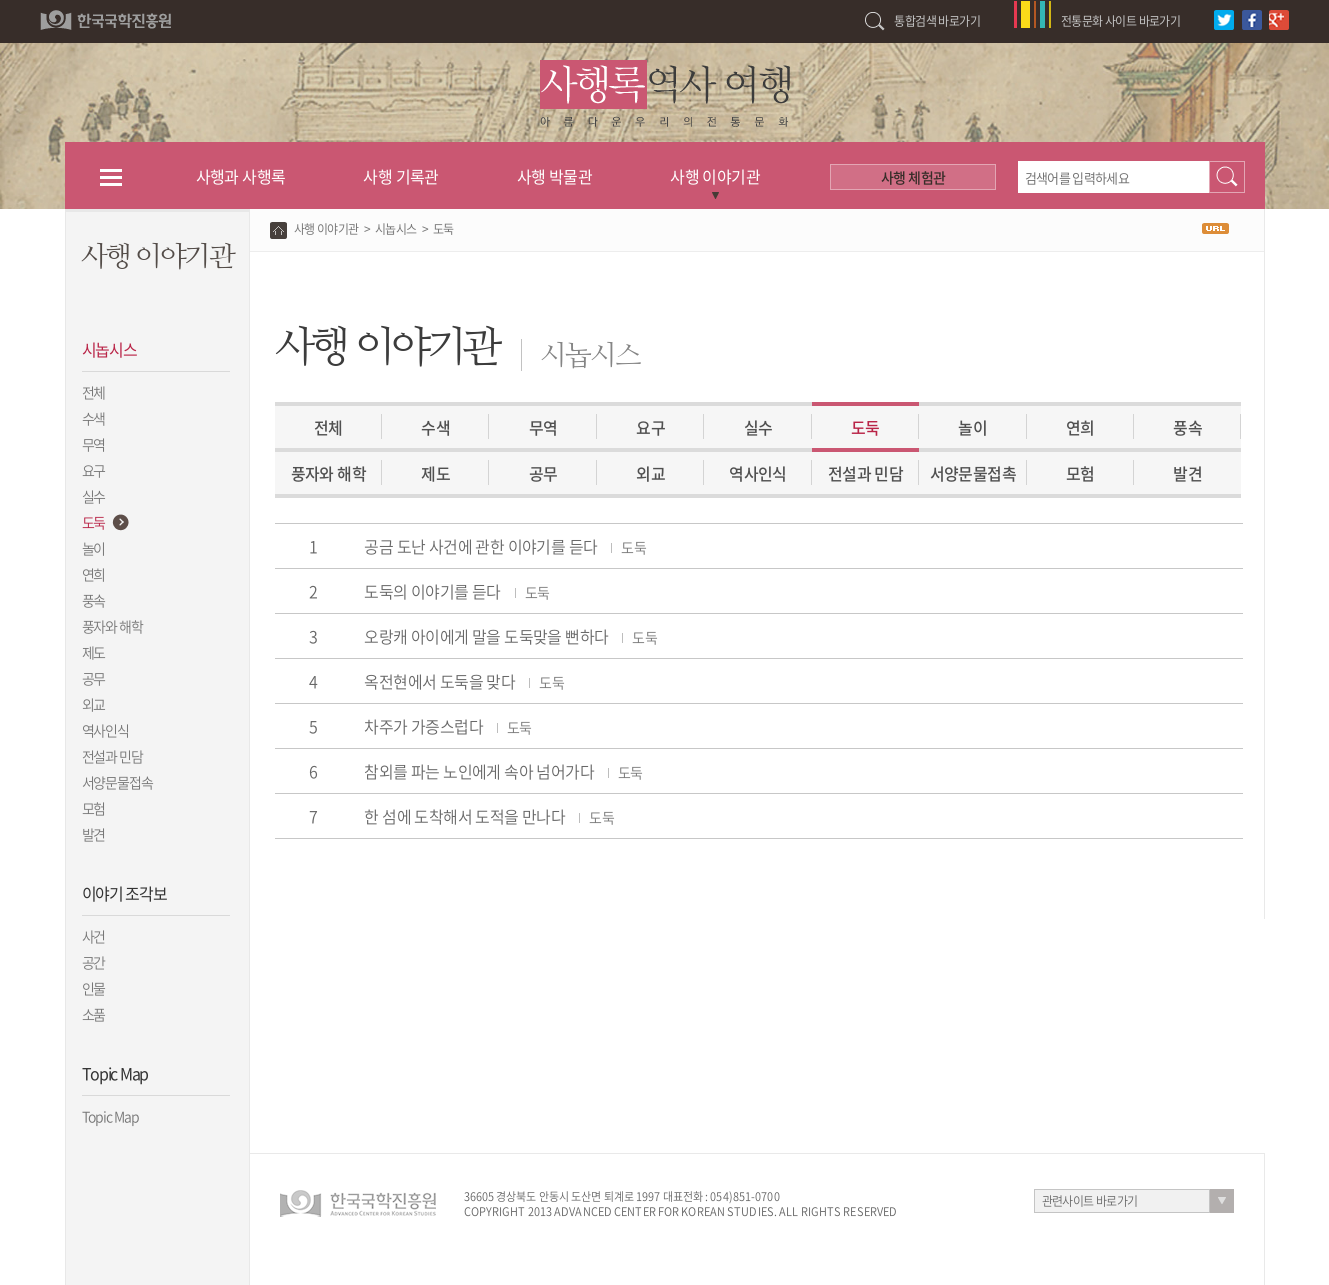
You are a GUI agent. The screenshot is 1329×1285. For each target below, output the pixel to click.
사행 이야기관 (715, 176)
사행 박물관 (554, 176)
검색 (1227, 177)
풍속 (94, 600)
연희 (94, 574)
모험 (94, 808)
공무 (94, 678)
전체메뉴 (111, 176)
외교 (94, 704)
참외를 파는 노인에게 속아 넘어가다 (503, 771)
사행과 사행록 (241, 176)
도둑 (94, 522)
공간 (94, 962)
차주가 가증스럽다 (447, 726)
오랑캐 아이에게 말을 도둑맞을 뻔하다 (510, 636)
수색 (94, 418)
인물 (94, 988)
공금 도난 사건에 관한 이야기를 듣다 (505, 546)
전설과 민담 (113, 756)
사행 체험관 (913, 177)
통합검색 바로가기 (937, 21)
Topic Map (115, 1073)
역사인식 (106, 730)
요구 (94, 470)
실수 (94, 496)
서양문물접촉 (973, 473)
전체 (94, 392)
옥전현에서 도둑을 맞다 (464, 681)
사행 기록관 (400, 176)
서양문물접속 (118, 782)
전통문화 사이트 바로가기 (1120, 21)
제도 (94, 652)
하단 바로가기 (0, 0)
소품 (94, 1014)
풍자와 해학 (113, 626)
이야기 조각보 (124, 893)
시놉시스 (109, 349)
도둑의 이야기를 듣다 (456, 591)
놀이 (94, 548)
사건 (94, 936)
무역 (94, 444)
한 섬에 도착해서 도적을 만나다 (489, 816)
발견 (94, 834)
